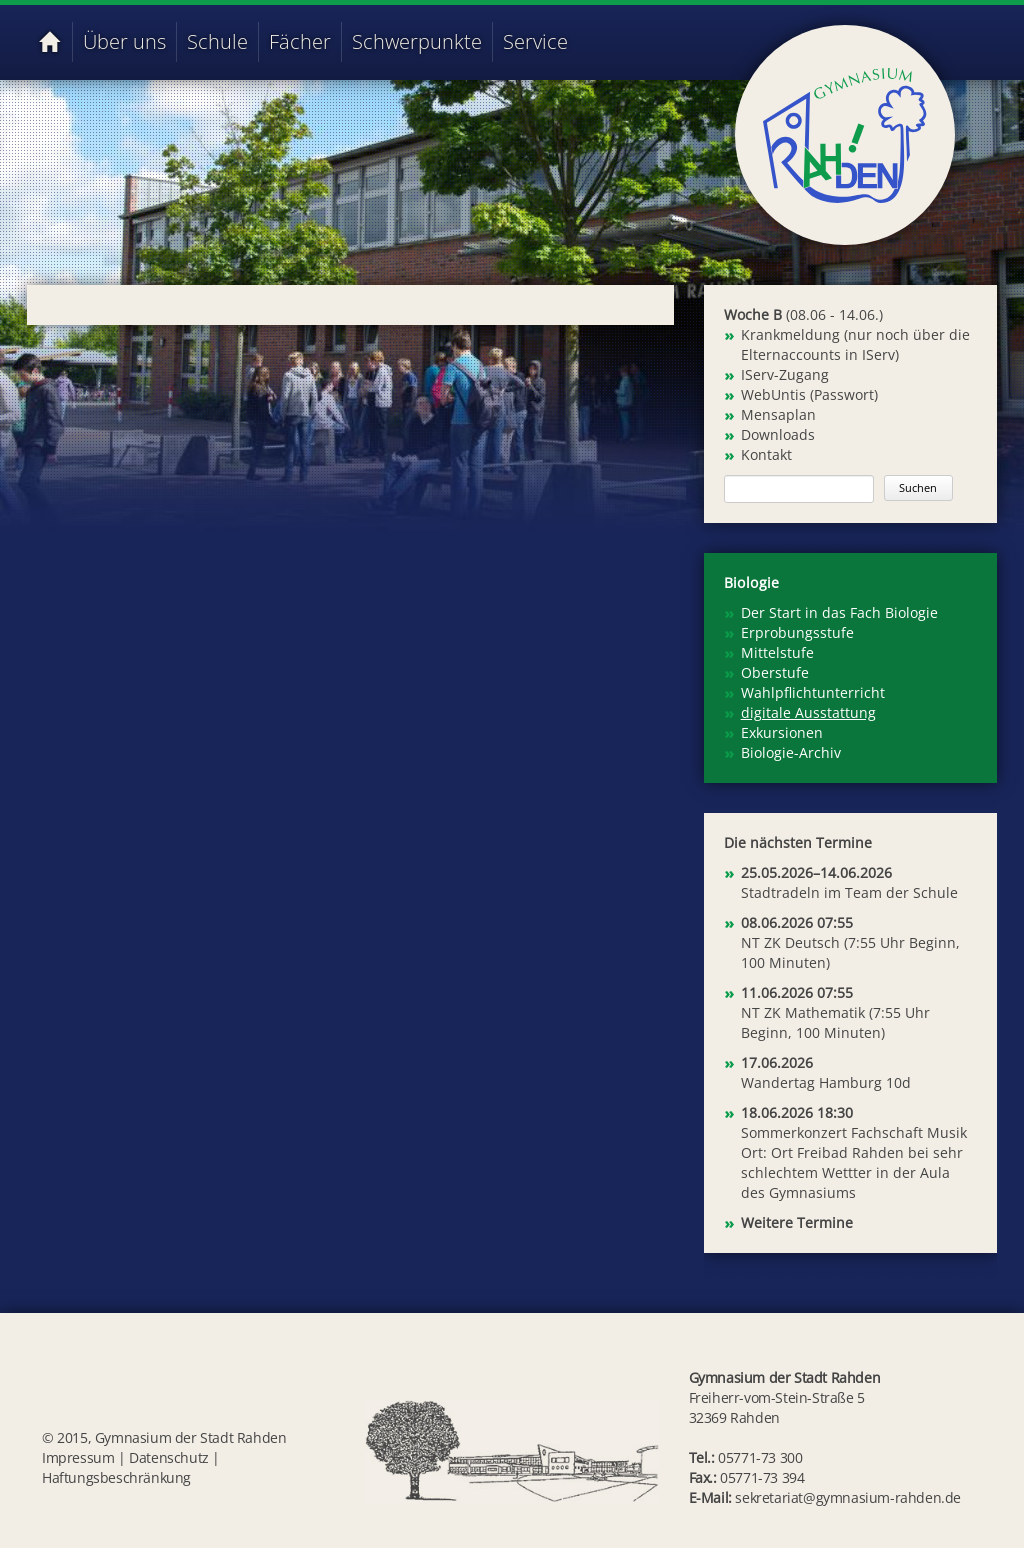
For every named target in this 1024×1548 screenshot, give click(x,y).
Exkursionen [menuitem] (782, 732)
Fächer (300, 41)
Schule (217, 41)
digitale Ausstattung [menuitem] (808, 712)
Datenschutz (169, 1457)
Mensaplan (778, 414)
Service (535, 41)
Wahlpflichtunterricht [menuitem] (813, 692)
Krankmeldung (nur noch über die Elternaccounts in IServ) (855, 344)
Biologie (752, 582)
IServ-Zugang (785, 374)
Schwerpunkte (417, 41)
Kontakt (766, 454)
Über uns (124, 41)
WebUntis (773, 394)
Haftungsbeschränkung (116, 1477)
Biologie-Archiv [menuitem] (791, 752)
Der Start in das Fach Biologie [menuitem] (839, 612)
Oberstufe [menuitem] (775, 672)
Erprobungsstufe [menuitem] (797, 632)
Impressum (78, 1457)
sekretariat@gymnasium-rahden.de (848, 1497)
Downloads (778, 434)
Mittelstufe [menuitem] (777, 652)
